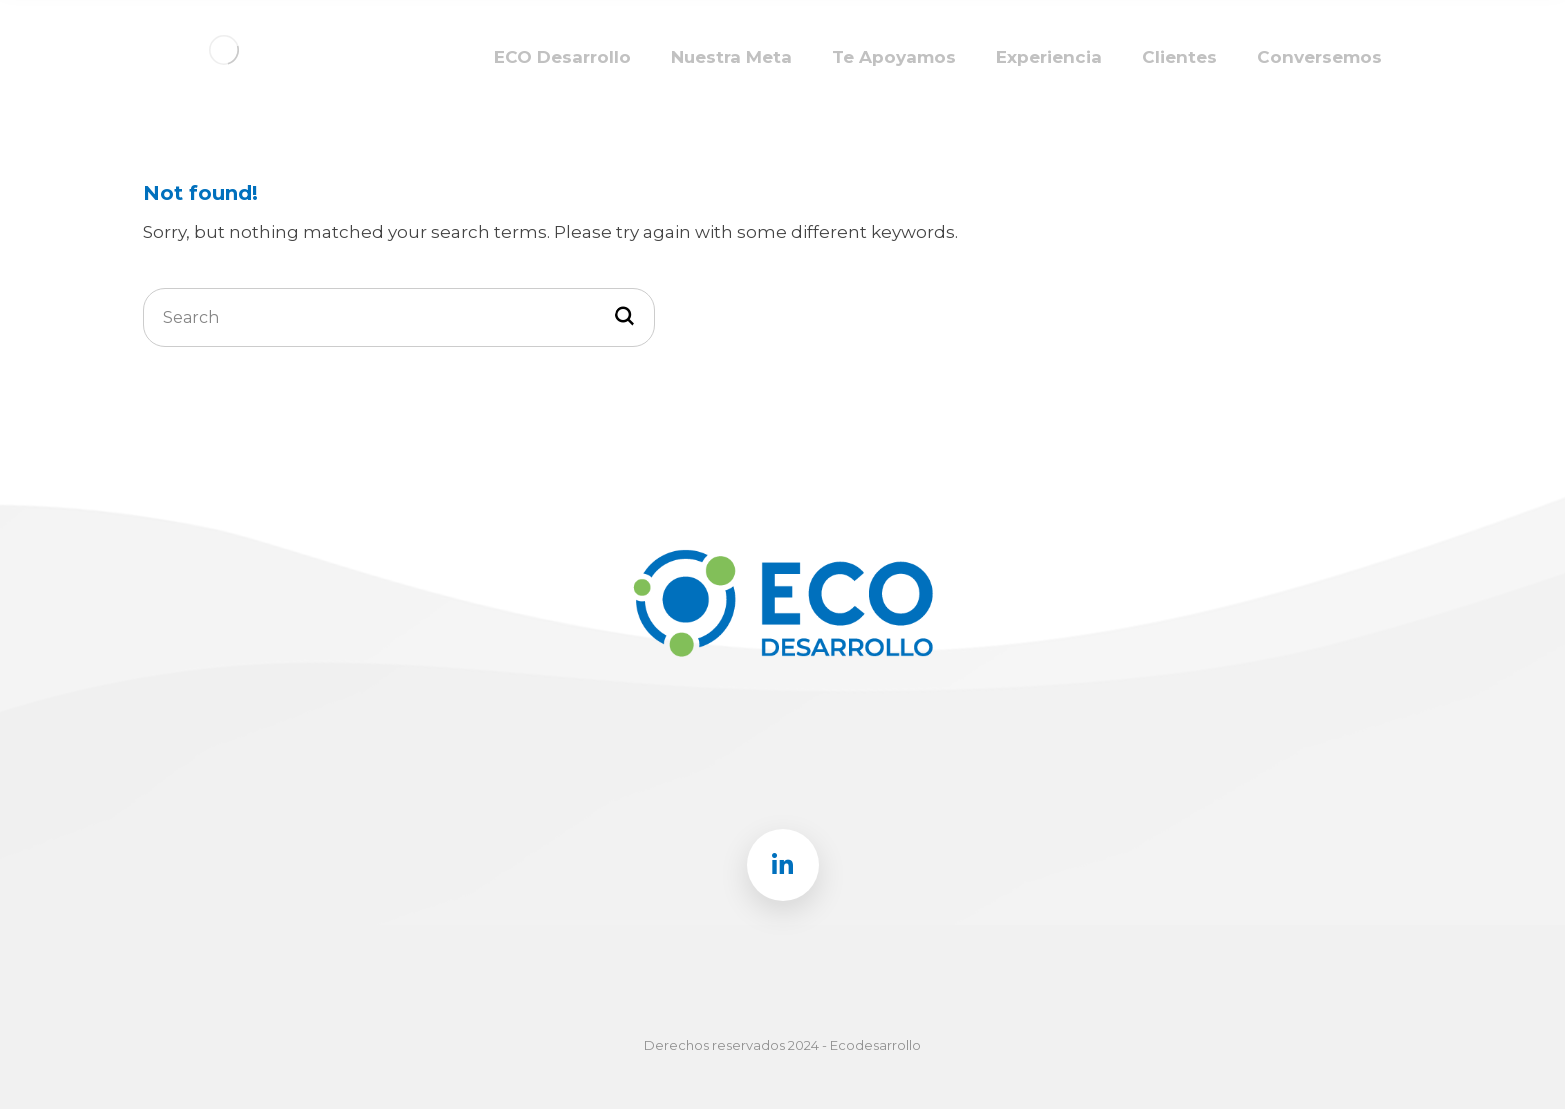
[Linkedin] (783, 865)
